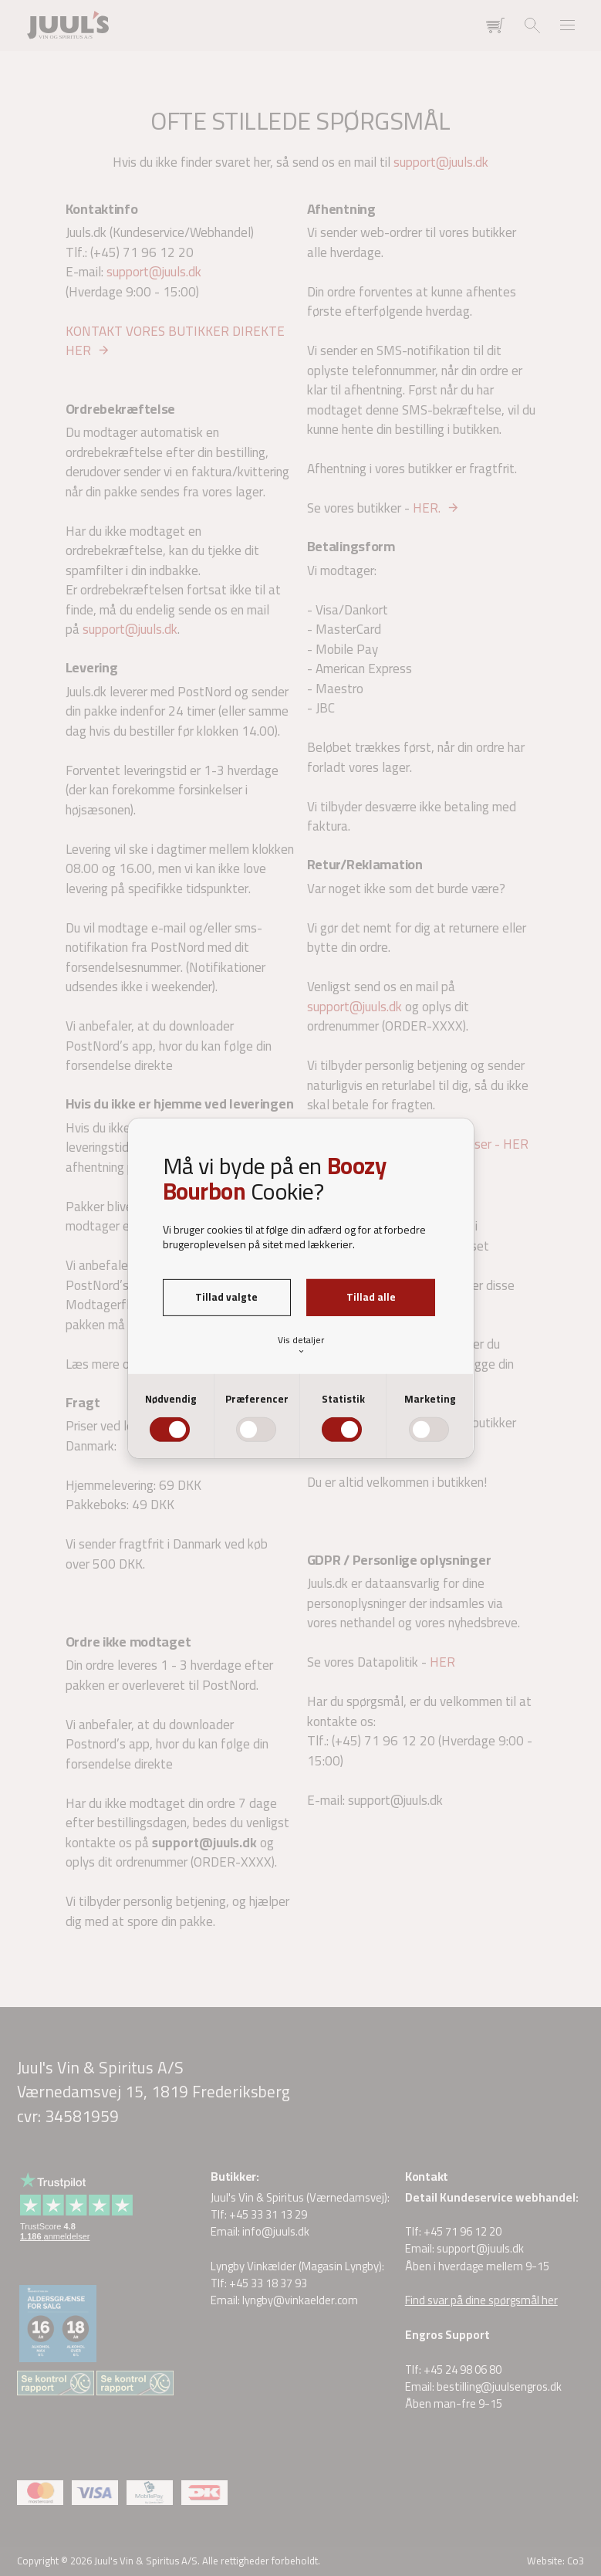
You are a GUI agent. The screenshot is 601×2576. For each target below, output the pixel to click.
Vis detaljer (301, 1344)
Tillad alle (371, 1297)
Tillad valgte (226, 1297)
